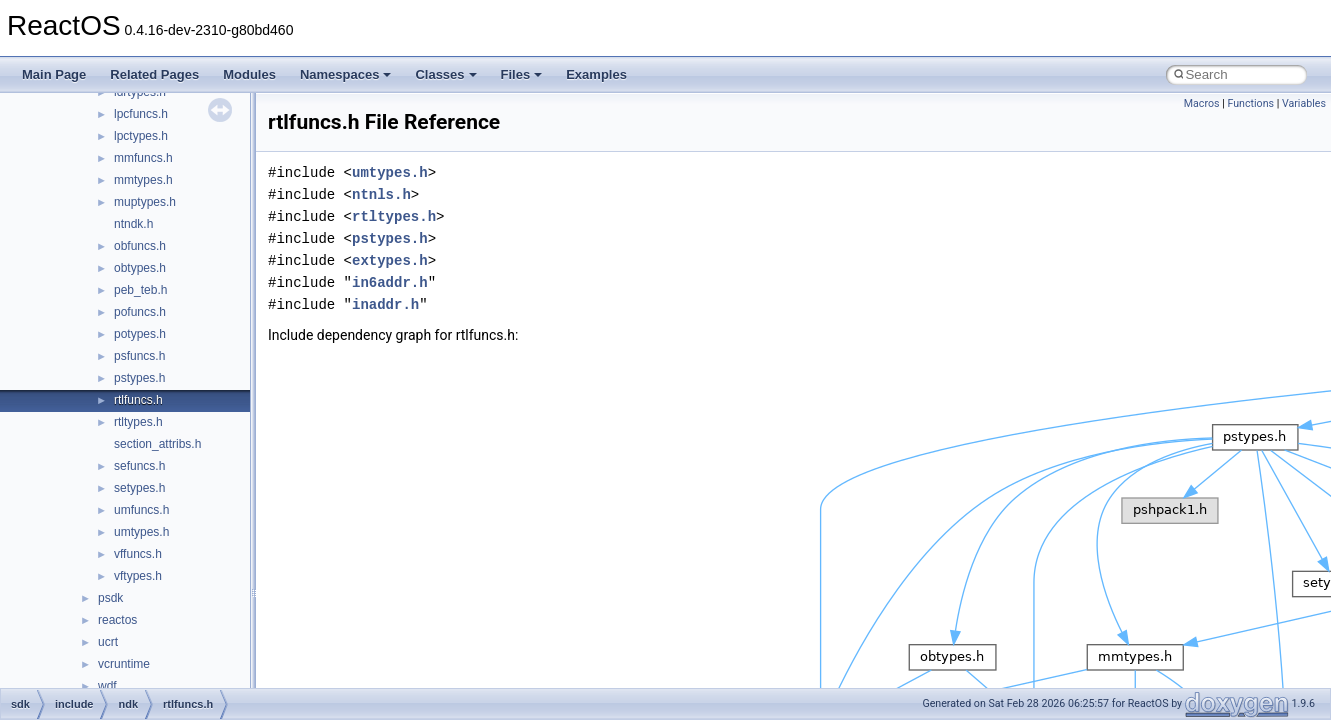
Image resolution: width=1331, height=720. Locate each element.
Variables (1304, 103)
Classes (445, 74)
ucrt (108, 642)
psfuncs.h (139, 356)
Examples (596, 74)
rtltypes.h (138, 422)
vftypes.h (138, 576)
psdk (110, 598)
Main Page (54, 74)
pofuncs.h (140, 312)
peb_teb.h (140, 290)
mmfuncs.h (143, 158)
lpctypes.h (141, 136)
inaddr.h (385, 304)
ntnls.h (381, 194)
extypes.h (390, 260)
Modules (249, 74)
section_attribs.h (157, 444)
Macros (1202, 103)
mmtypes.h (143, 180)
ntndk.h (133, 224)
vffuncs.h (138, 554)
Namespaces (346, 74)
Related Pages (154, 74)
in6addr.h (390, 282)
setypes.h (139, 488)
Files (522, 74)
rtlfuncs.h (138, 400)
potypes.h (140, 334)
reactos (117, 620)
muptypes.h (145, 202)
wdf (107, 686)
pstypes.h (139, 378)
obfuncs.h (140, 246)
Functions (1250, 103)
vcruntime (124, 664)
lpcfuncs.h (141, 114)
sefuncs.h (139, 466)
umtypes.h (141, 532)
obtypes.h (140, 268)
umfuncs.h (141, 510)
